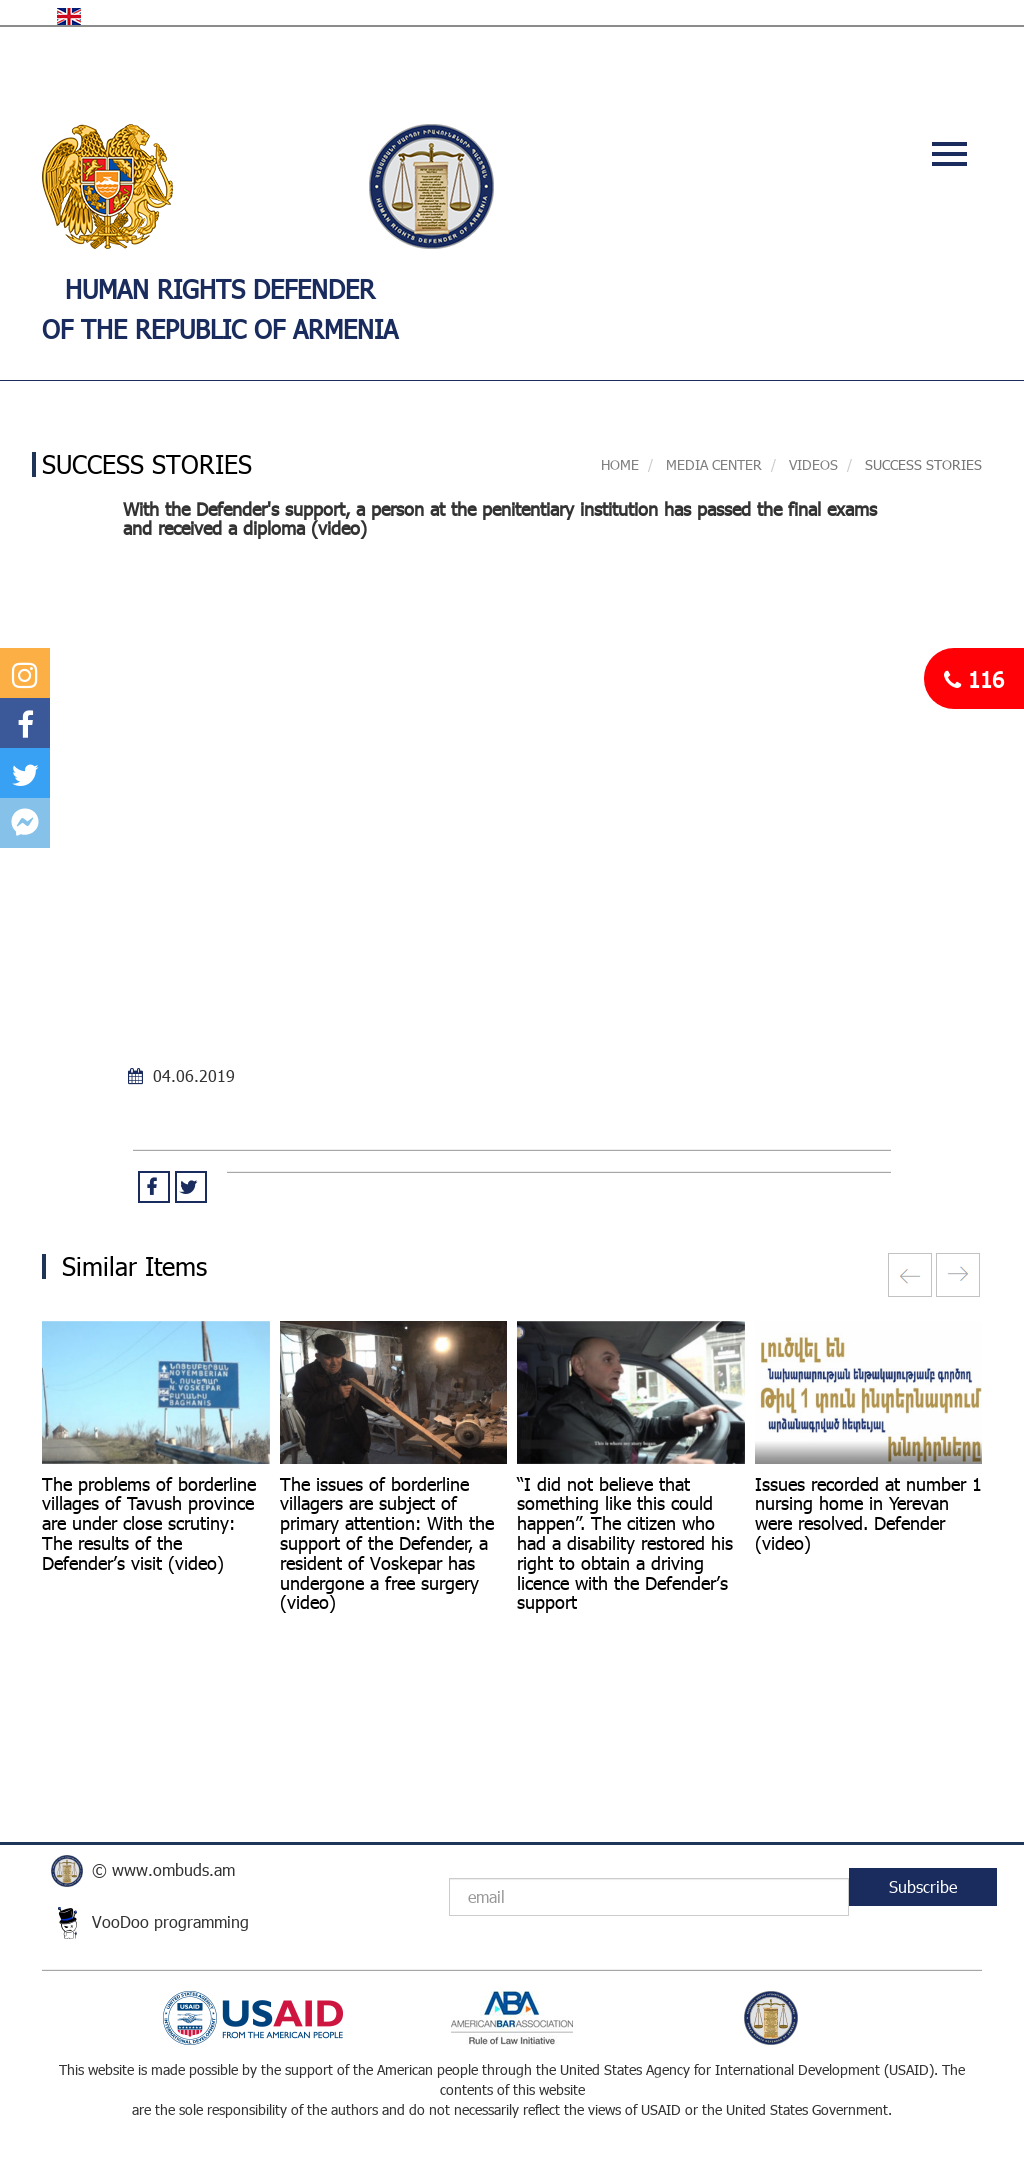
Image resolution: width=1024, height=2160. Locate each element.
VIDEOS (813, 464)
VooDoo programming (170, 1921)
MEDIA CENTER (712, 464)
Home (620, 464)
